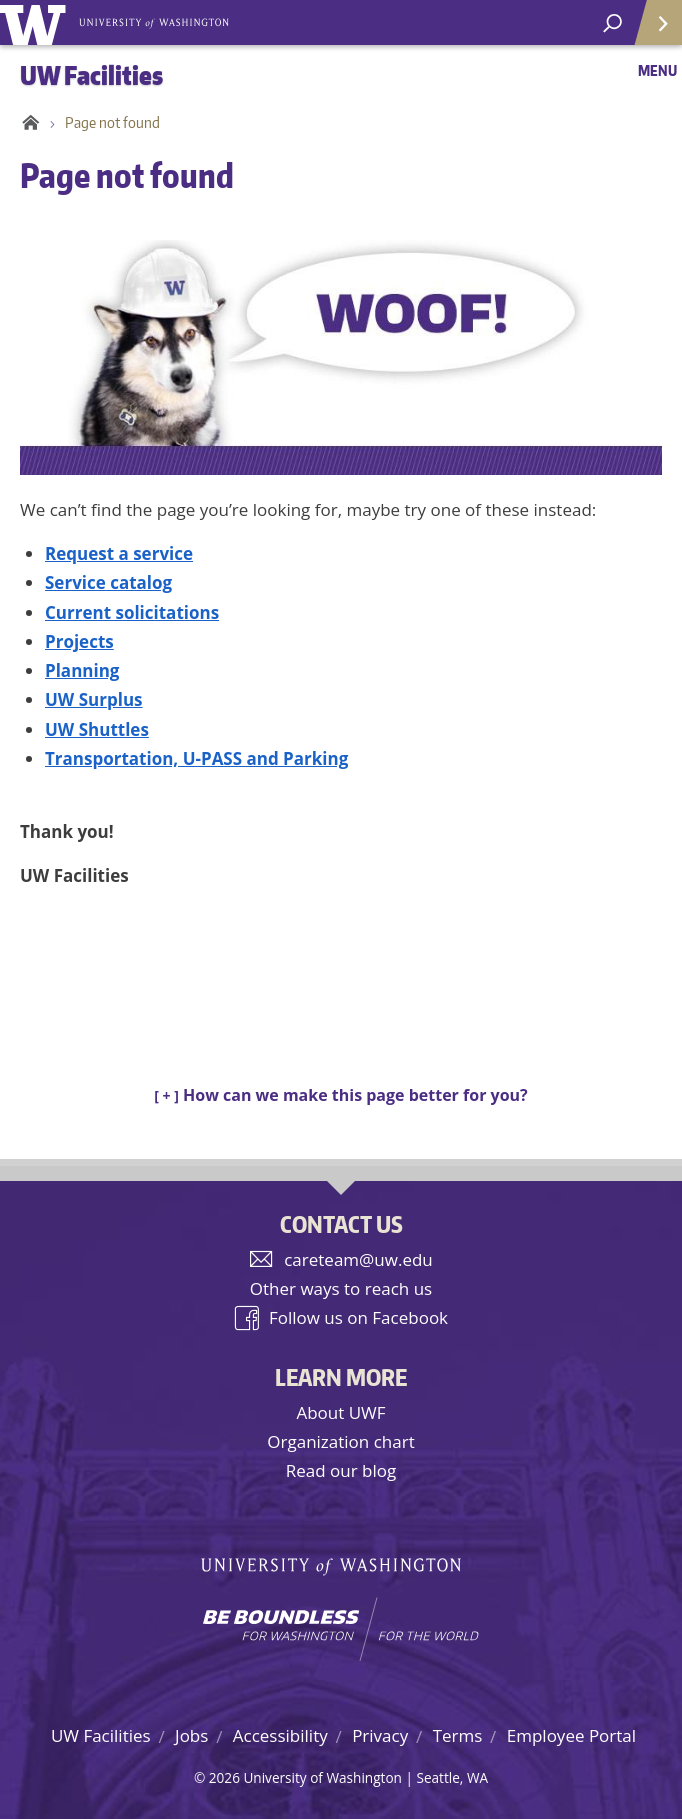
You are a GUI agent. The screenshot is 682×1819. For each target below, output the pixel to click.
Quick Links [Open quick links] (651, 30)
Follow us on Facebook (358, 1317)
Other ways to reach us (341, 1288)
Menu (657, 70)
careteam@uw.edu (358, 1259)
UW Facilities (101, 1735)
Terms (458, 1735)
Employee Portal (571, 1735)
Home (27, 123)
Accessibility (280, 1735)
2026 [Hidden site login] (224, 1777)
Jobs (191, 1735)
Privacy (380, 1735)
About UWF (340, 1412)
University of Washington (36, 22)
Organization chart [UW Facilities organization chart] (340, 1441)
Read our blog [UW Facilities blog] (341, 1470)
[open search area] (612, 23)
